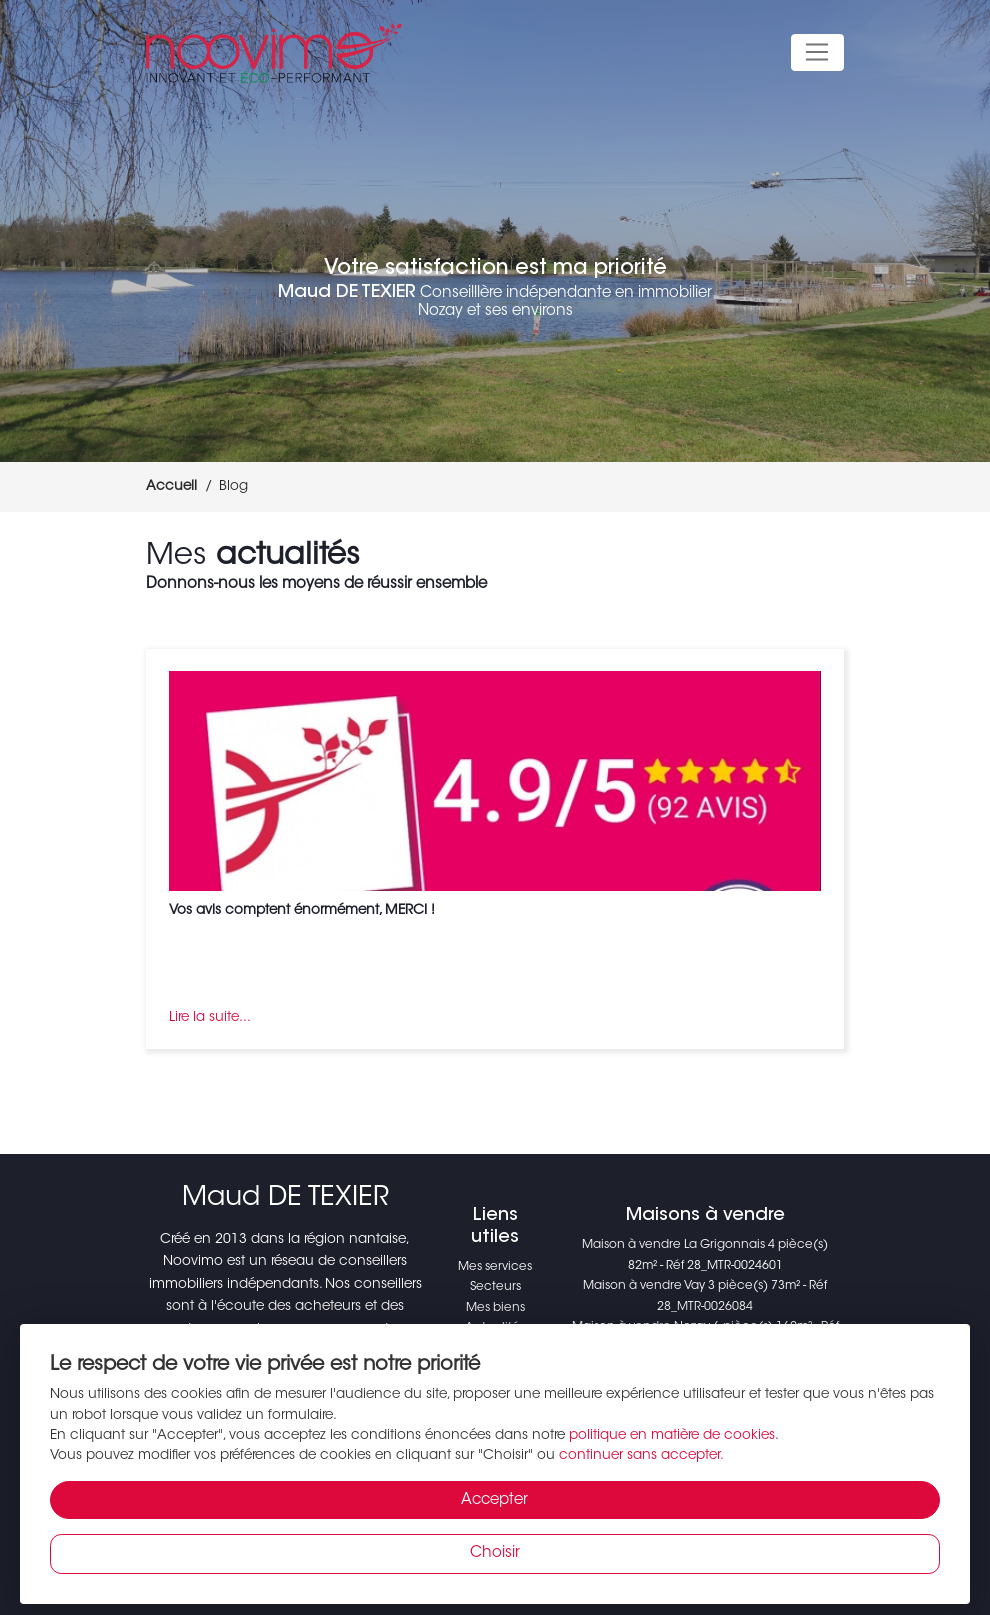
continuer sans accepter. (641, 1456)
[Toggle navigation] (817, 53)
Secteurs (495, 1287)
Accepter (494, 1500)
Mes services (495, 1267)
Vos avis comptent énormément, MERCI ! (302, 911)
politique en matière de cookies (672, 1436)
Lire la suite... (210, 1018)
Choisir (495, 1553)
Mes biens (495, 1308)
